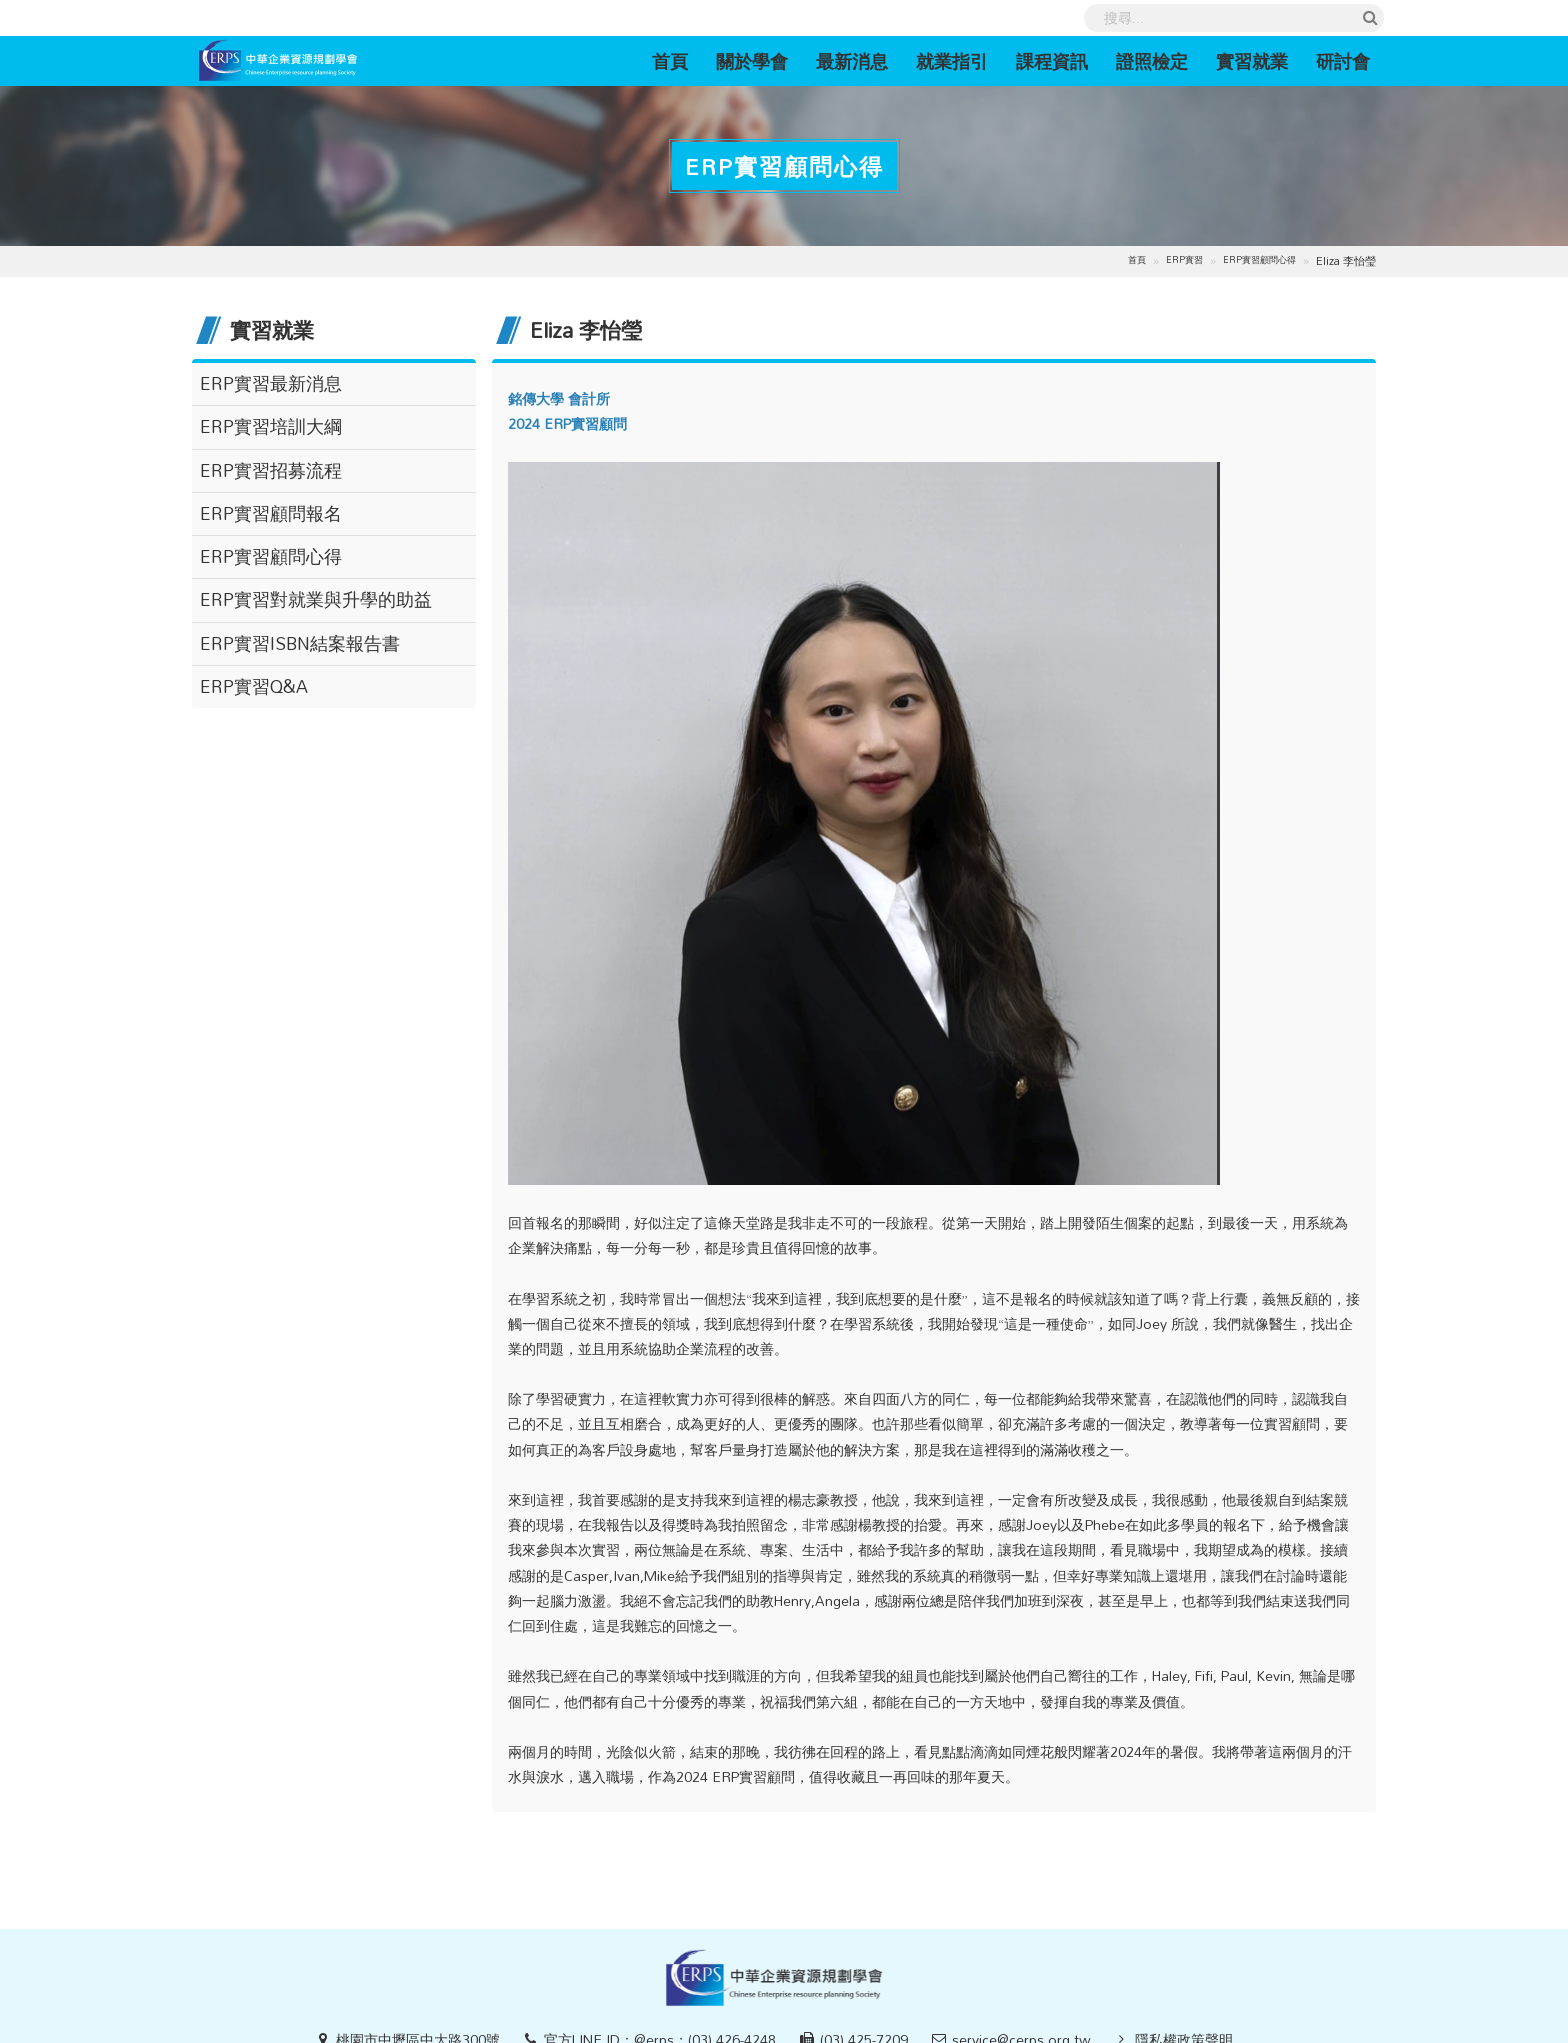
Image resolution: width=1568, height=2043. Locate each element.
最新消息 (852, 61)
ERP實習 (1184, 260)
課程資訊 (1052, 61)
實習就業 (1252, 61)
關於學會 (752, 61)
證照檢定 (1152, 61)
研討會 (1343, 61)
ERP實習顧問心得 (1259, 260)
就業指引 (952, 61)
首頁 (677, 60)
